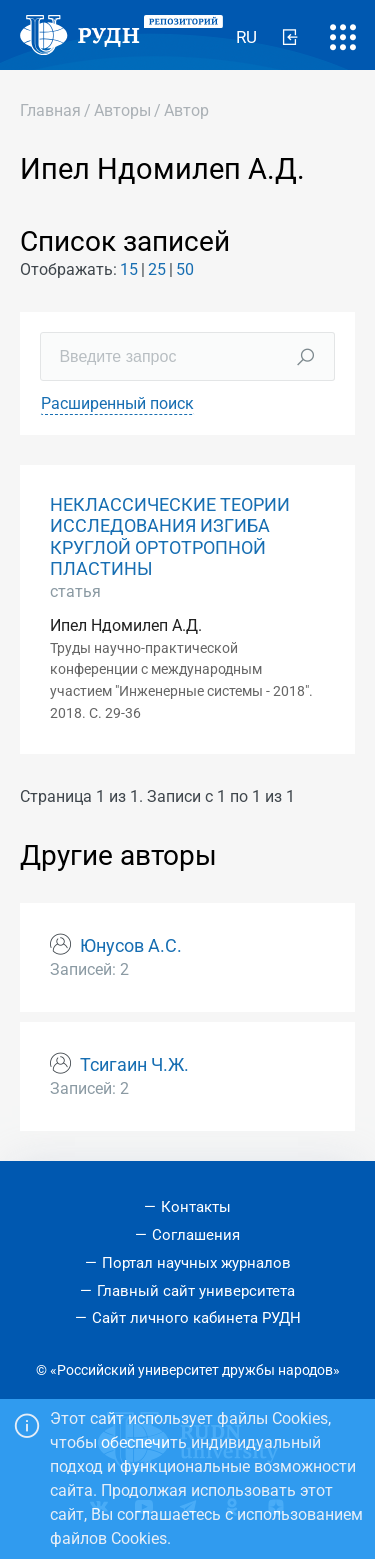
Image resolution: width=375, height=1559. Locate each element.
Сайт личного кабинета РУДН (196, 1318)
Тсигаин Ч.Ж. (134, 1065)
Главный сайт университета (196, 1291)
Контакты (196, 1207)
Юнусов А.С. (131, 946)
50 (185, 269)
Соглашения (196, 1235)
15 (129, 269)
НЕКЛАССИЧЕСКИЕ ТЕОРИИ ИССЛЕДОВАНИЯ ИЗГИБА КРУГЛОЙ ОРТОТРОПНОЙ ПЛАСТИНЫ (170, 536)
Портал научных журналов (196, 1263)
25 (157, 269)
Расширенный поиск (117, 403)
